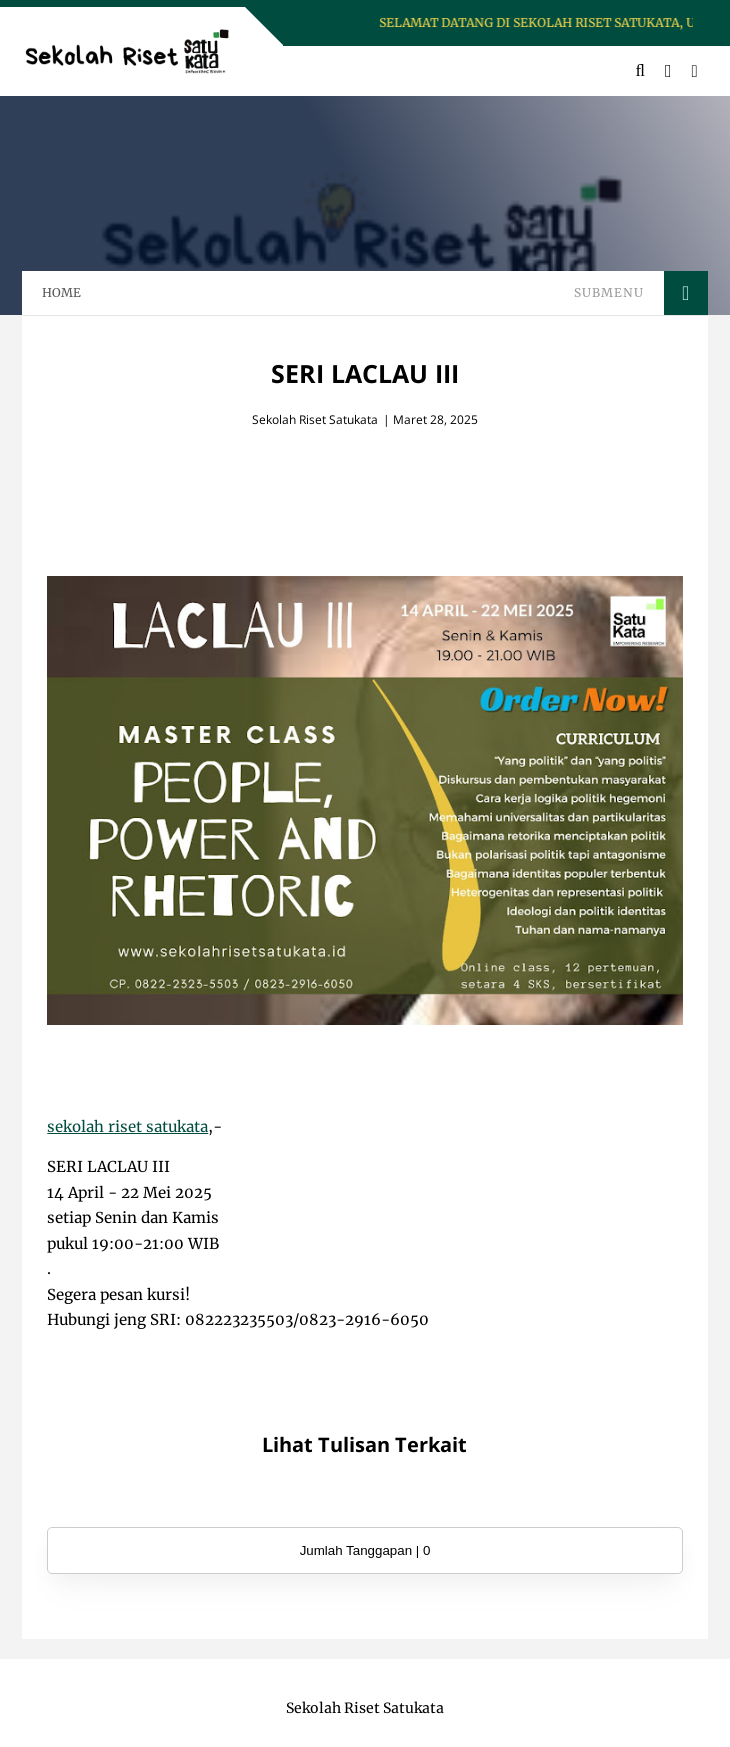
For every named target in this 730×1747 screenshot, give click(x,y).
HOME (61, 292)
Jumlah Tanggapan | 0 (365, 1550)
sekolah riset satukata (127, 1126)
